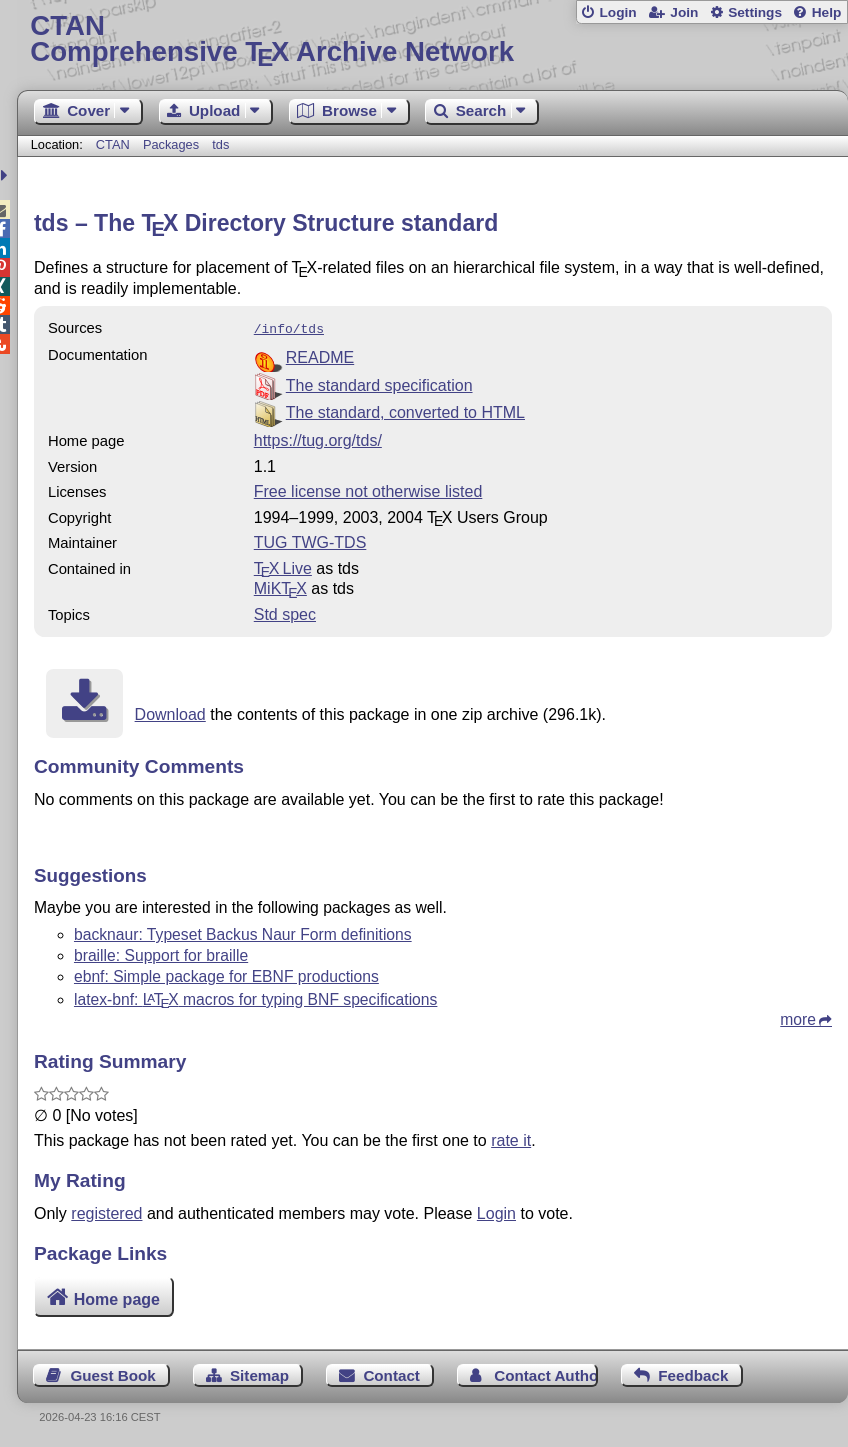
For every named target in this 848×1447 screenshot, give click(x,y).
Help (827, 12)
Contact (391, 1373)
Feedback (693, 1373)
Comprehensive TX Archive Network (432, 39)
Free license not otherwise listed (368, 489)
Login (617, 12)
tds (220, 144)
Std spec (285, 612)
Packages (173, 144)
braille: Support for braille (161, 953)
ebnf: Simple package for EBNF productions (226, 974)
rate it (511, 1138)
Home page (117, 1297)
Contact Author (546, 1373)
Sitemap (259, 1373)
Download (170, 712)
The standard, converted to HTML (405, 410)
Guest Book (112, 1373)
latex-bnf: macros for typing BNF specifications (255, 997)
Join (684, 12)
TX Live (283, 566)
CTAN (113, 144)
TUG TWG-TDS (310, 540)
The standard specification (379, 383)
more (798, 1017)
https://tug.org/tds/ (318, 438)
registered (106, 1211)
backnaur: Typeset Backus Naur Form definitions (243, 932)
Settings (755, 12)
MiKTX (280, 586)
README (320, 355)
